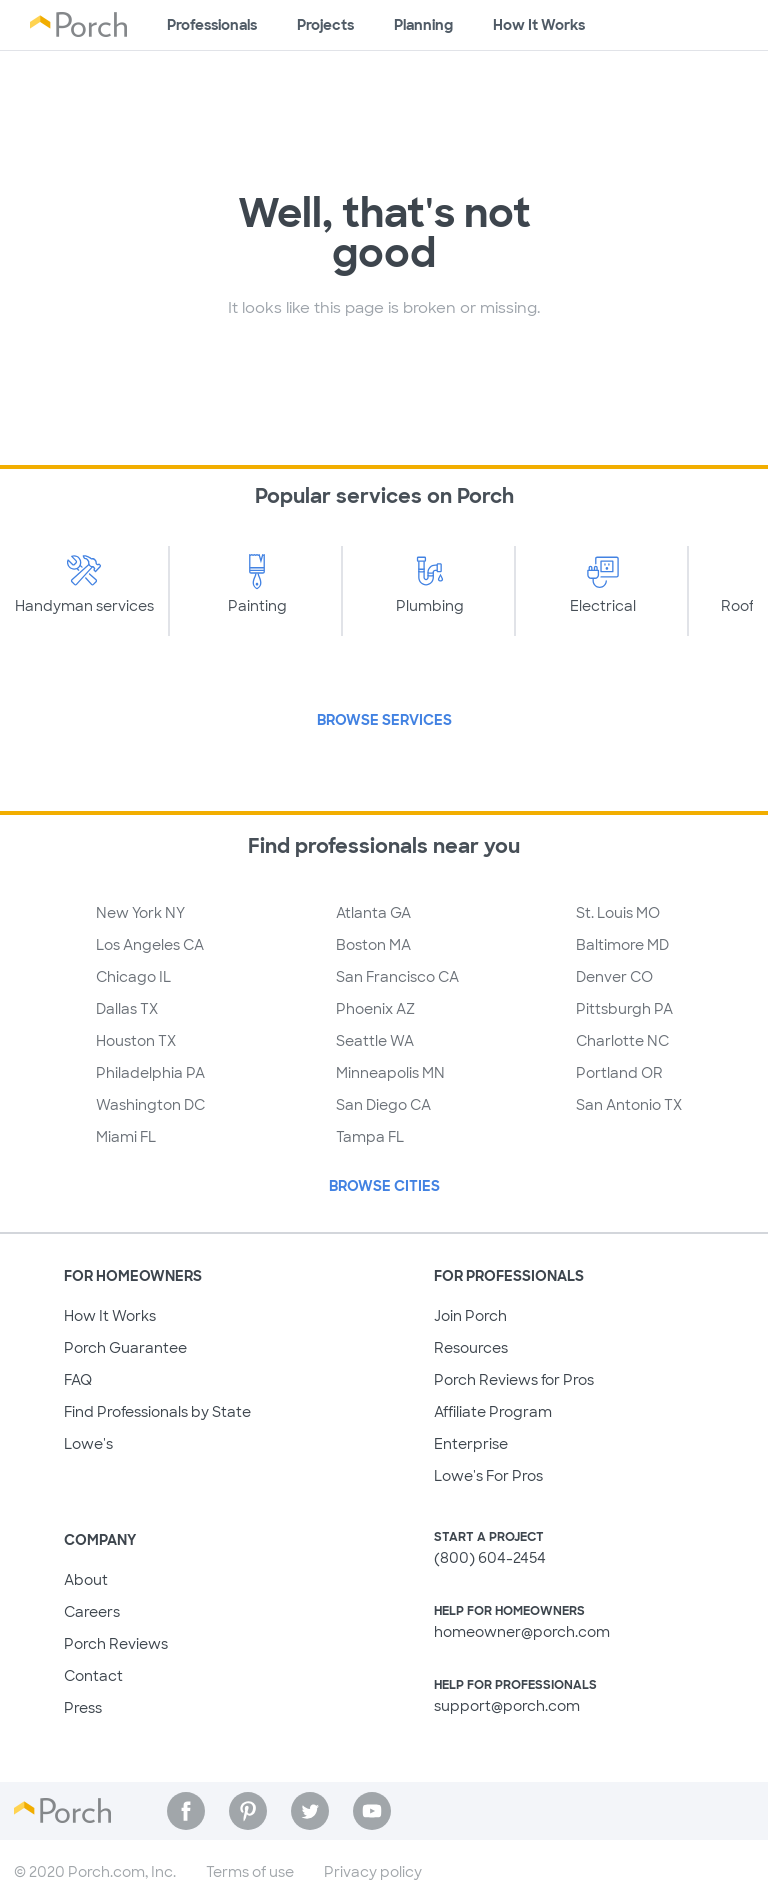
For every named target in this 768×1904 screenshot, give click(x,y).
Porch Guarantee (125, 1348)
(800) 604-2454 (490, 1558)
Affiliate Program (493, 1412)
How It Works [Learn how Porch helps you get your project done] (539, 25)
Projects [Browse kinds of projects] (325, 25)
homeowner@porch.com (522, 1632)
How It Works (110, 1316)
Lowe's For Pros (488, 1476)
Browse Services (384, 720)
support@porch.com (507, 1706)
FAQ (78, 1380)
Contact (93, 1676)
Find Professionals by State (157, 1412)
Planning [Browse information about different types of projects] (423, 25)
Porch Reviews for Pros (514, 1380)
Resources (471, 1348)
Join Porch (470, 1316)
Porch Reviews (116, 1644)
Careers (92, 1612)
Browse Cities (384, 1186)
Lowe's (88, 1444)
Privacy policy (373, 1872)
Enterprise (471, 1444)
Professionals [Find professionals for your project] (212, 25)
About (86, 1580)
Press (83, 1708)
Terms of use (250, 1872)
